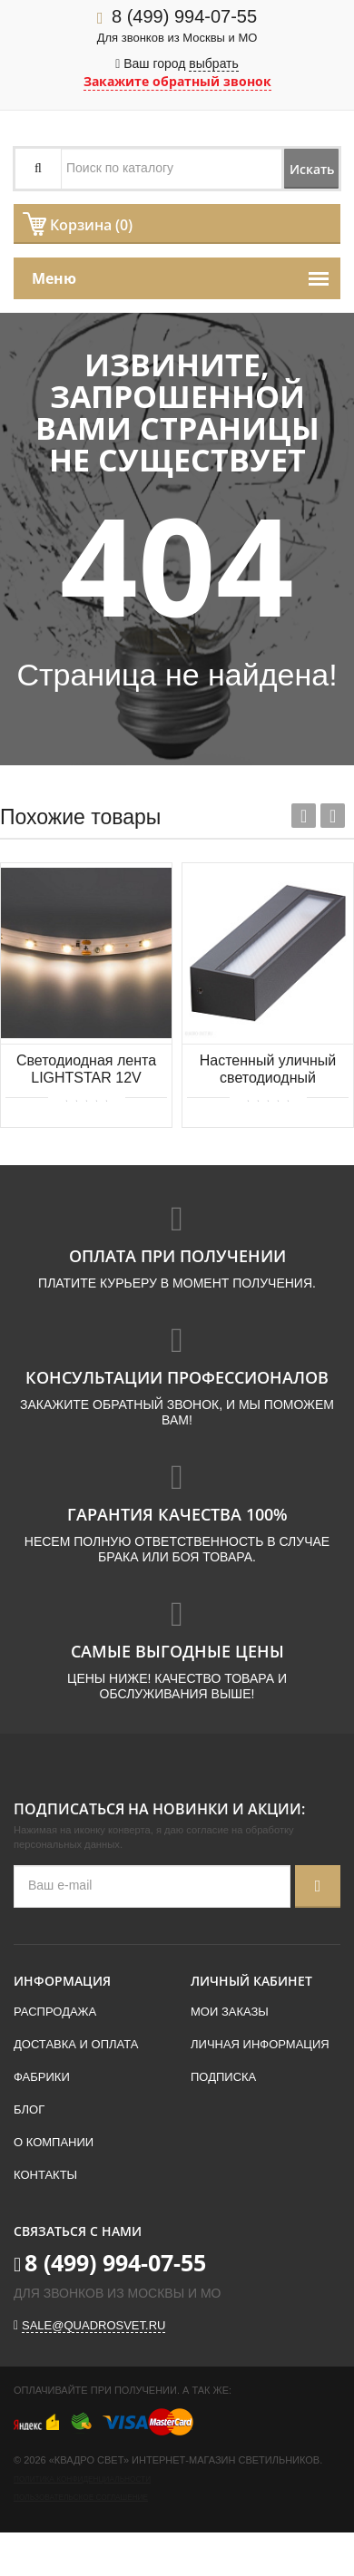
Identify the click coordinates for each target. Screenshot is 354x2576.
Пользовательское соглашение (81, 2497)
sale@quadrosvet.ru (93, 2325)
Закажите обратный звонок (177, 81)
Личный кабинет (251, 1980)
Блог (29, 2109)
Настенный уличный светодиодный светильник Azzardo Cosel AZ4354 (268, 1070)
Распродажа (55, 2011)
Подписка (223, 2077)
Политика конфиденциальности (82, 2479)
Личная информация (260, 2044)
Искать (312, 169)
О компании (53, 2142)
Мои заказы (230, 2011)
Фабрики (42, 2077)
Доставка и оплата (76, 2044)
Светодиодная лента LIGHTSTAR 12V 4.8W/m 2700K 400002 (86, 1070)
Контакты (45, 2175)
